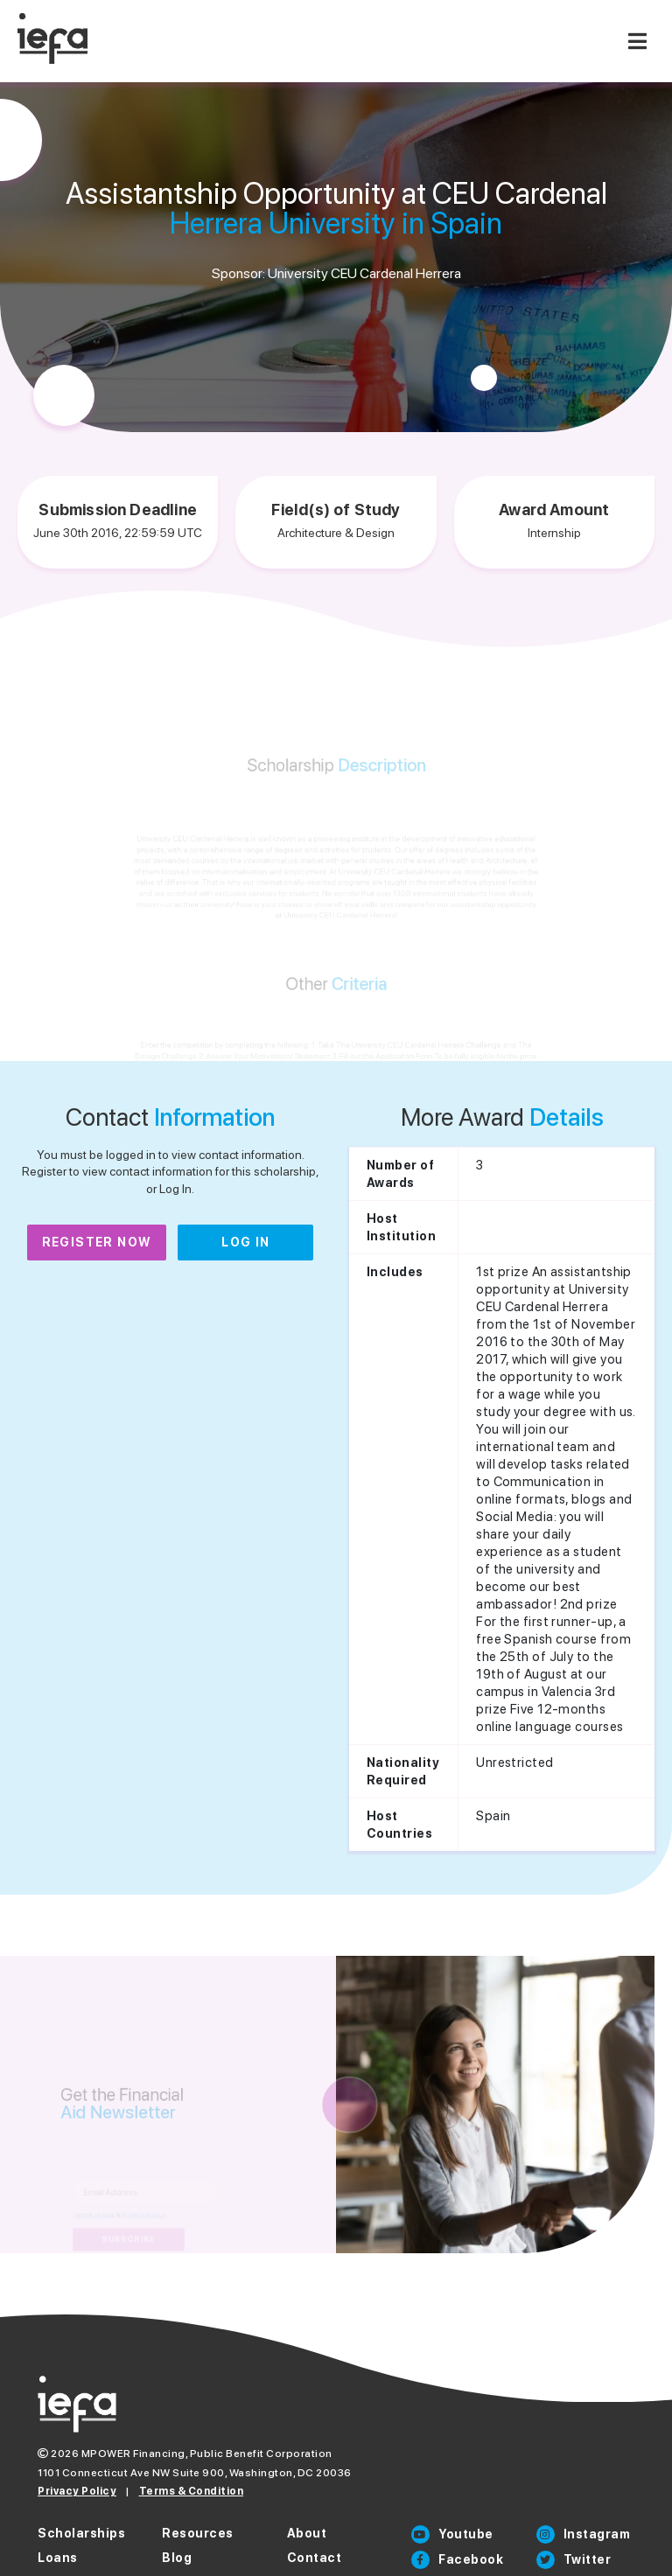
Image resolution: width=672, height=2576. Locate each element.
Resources (198, 2533)
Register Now (97, 1242)
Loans (58, 2558)
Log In (245, 1242)
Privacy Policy (77, 2491)
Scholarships (81, 2533)
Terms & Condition (191, 2491)
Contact (314, 2558)
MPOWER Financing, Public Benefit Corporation (206, 2453)
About (307, 2533)
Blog (177, 2558)
